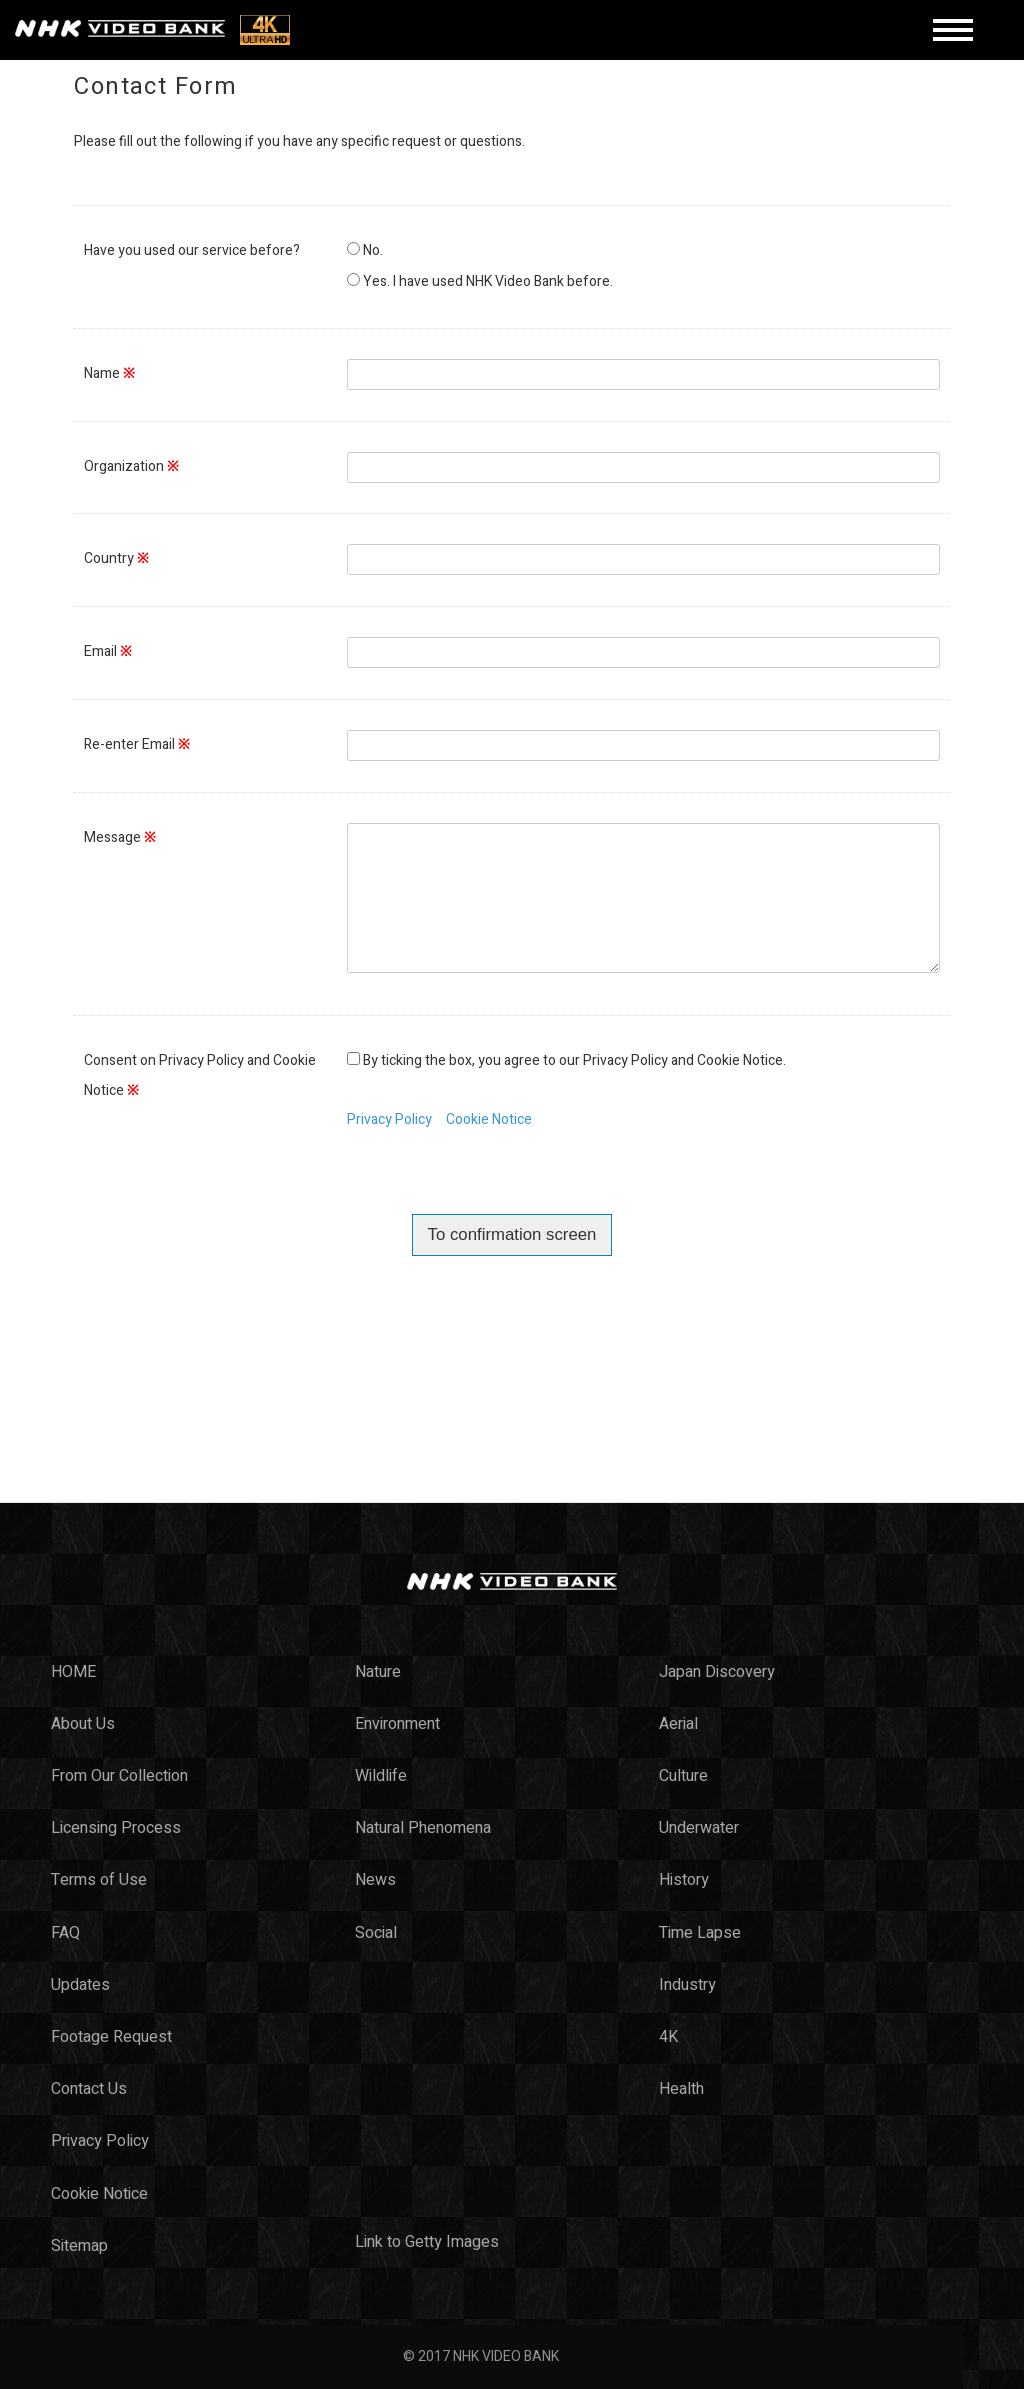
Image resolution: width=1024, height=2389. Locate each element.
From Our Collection (119, 1776)
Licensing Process (116, 1828)
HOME (73, 1672)
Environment (397, 1724)
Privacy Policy (389, 1119)
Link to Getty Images (427, 2242)
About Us (83, 1724)
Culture (683, 1776)
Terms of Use (99, 1880)
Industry (687, 1985)
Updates (80, 1985)
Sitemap (79, 2246)
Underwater (699, 1828)
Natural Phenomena (423, 1828)
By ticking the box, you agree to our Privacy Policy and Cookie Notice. (574, 1060)
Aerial (678, 1724)
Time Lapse (700, 1933)
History (684, 1880)
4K (668, 2037)
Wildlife (381, 1776)
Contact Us (89, 2089)
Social (376, 1933)
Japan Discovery (717, 1672)
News (375, 1880)
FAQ (65, 1933)
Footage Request (111, 2037)
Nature (378, 1672)
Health (681, 2089)
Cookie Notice (489, 1119)
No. (373, 250)
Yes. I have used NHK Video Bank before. (488, 281)
